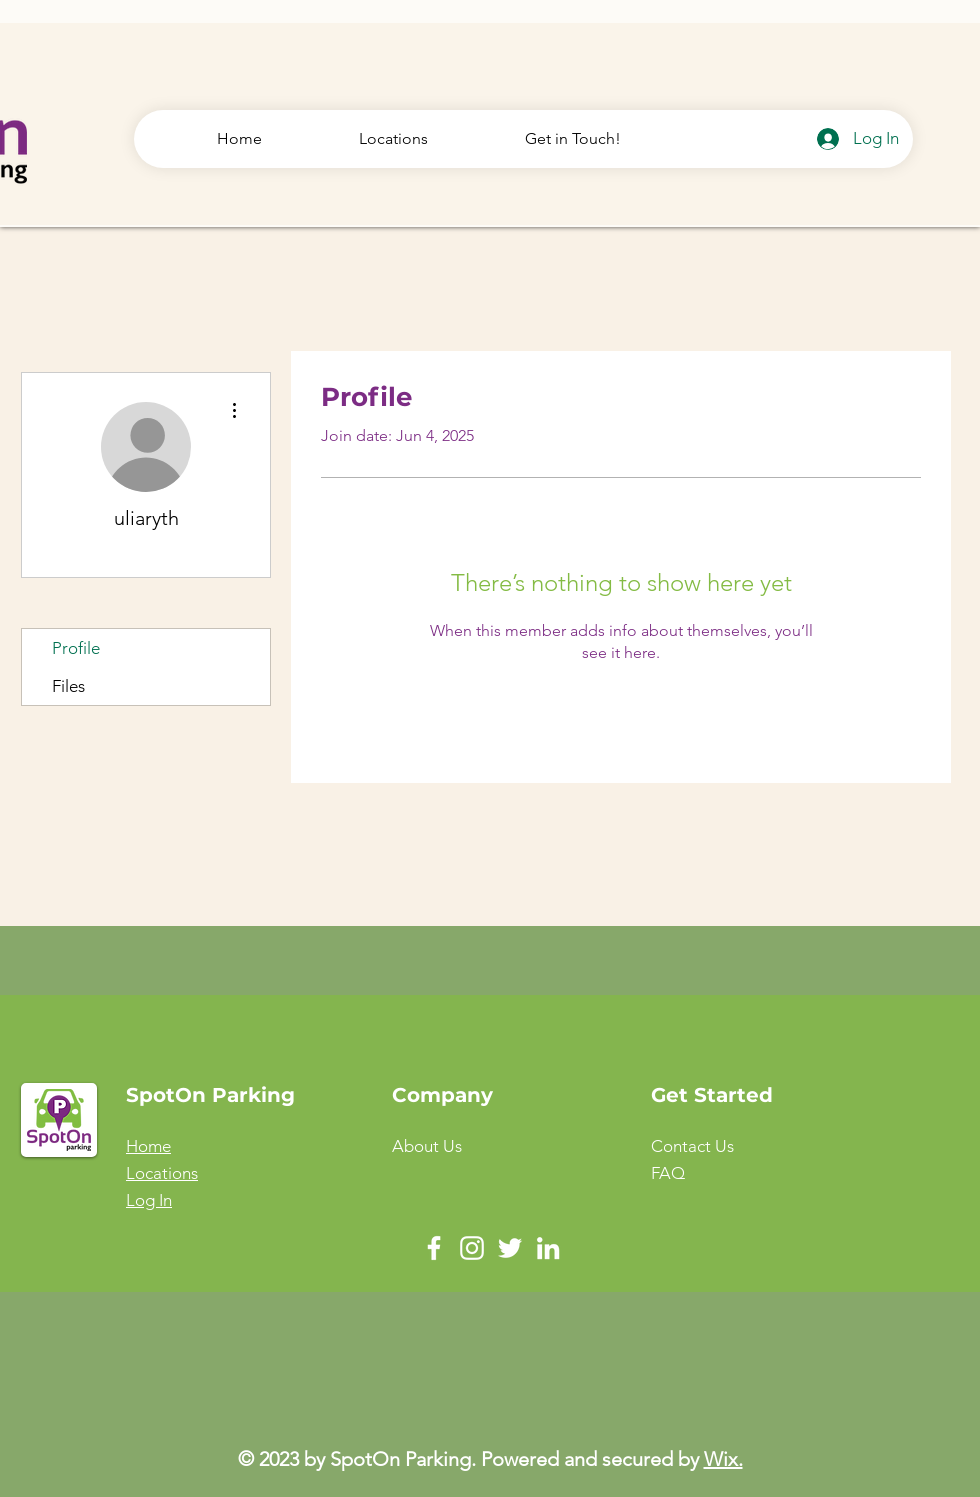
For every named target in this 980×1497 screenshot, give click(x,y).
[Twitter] (510, 1248)
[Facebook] (434, 1248)
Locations (162, 1173)
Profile (76, 648)
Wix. (723, 1459)
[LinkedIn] (548, 1248)
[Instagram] (472, 1248)
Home (148, 1146)
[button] (692, 1146)
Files (68, 686)
